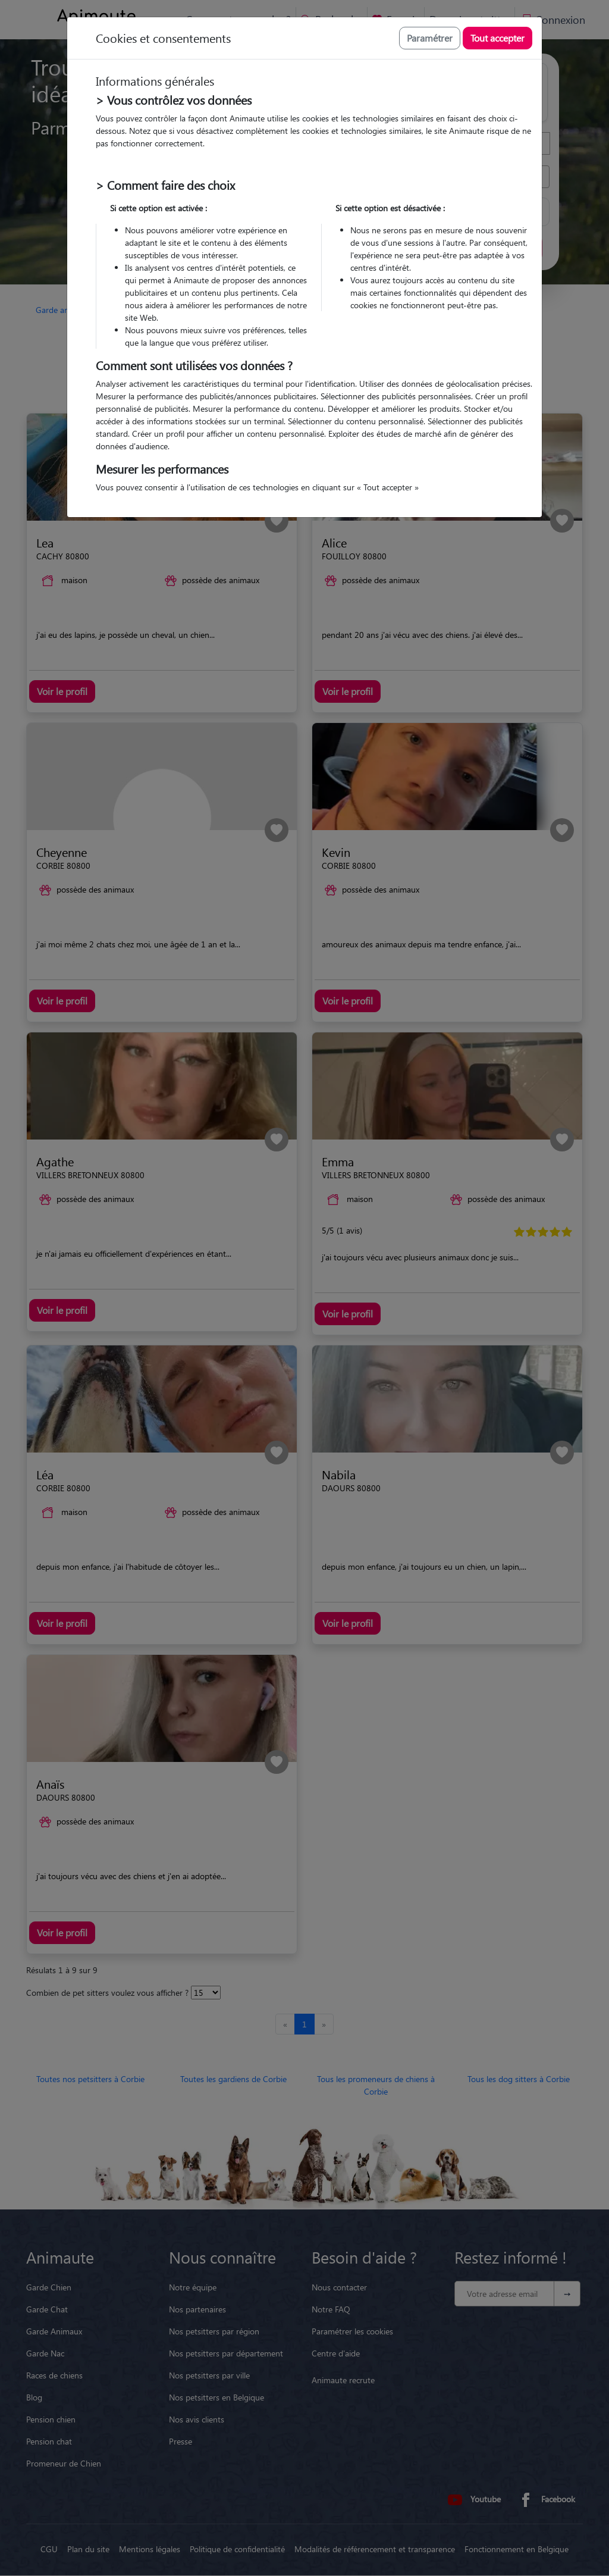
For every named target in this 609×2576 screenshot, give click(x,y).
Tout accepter (497, 38)
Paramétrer (430, 38)
